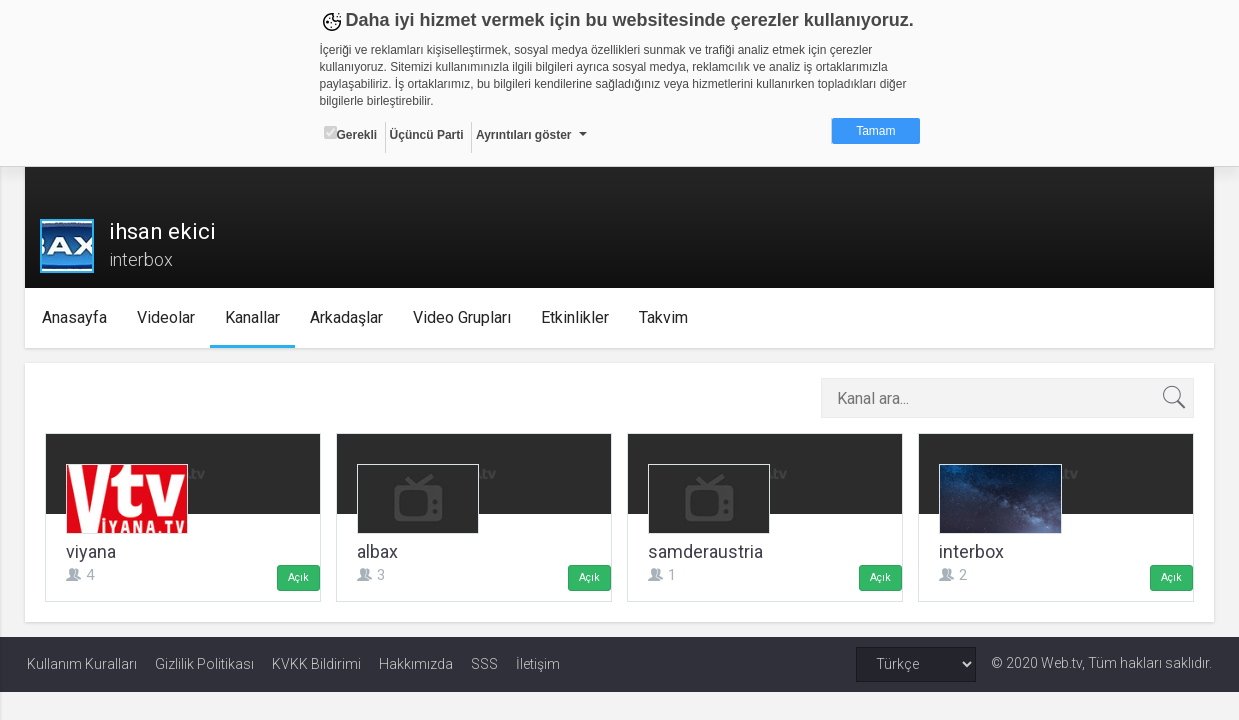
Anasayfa (77, 317)
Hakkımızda (416, 664)
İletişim (538, 664)
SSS (484, 664)
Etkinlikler (578, 317)
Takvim (666, 317)
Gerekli (351, 134)
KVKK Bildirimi (316, 664)
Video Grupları (465, 317)
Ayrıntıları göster (524, 135)
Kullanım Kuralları (82, 664)
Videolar (169, 317)
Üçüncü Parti (427, 135)
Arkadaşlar (349, 317)
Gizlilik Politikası (204, 664)
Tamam (875, 131)
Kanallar (255, 317)
